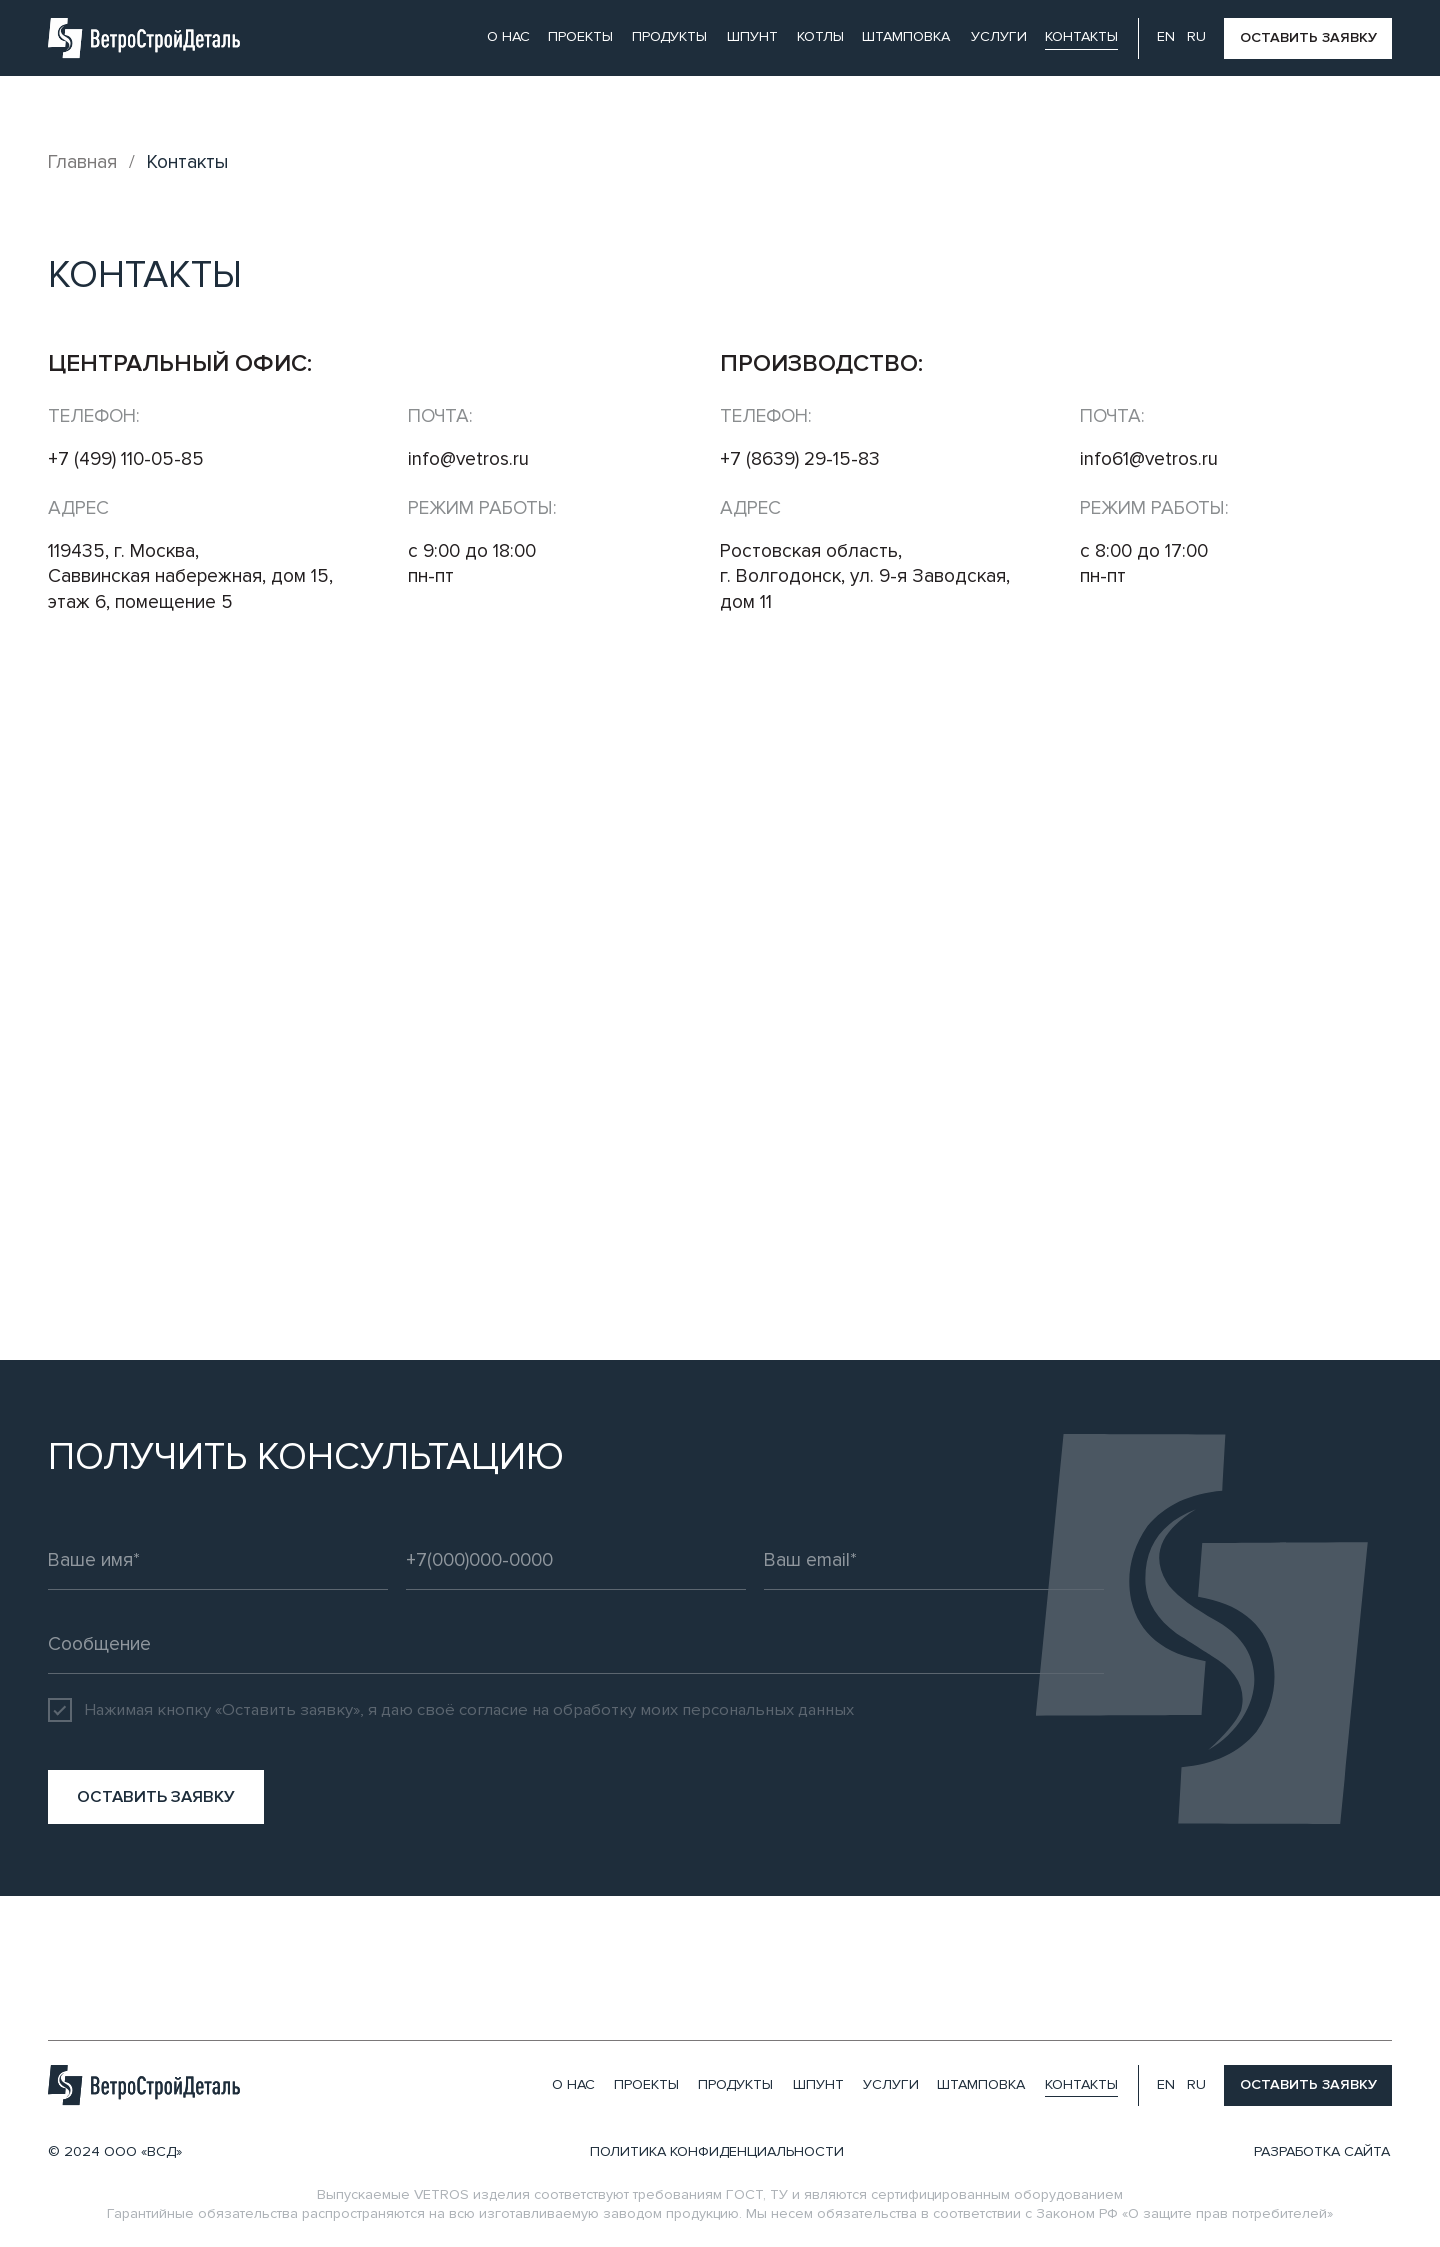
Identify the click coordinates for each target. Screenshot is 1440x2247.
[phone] (576, 1560)
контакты (1081, 36)
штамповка (906, 36)
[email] (934, 1560)
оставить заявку (1308, 37)
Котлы (820, 36)
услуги (999, 36)
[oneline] (576, 1644)
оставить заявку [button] (1308, 2084)
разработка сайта (1322, 2151)
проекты (580, 36)
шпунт (752, 36)
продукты (669, 36)
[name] (218, 1560)
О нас (508, 36)
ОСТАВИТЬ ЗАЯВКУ (156, 1797)
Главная (82, 162)
